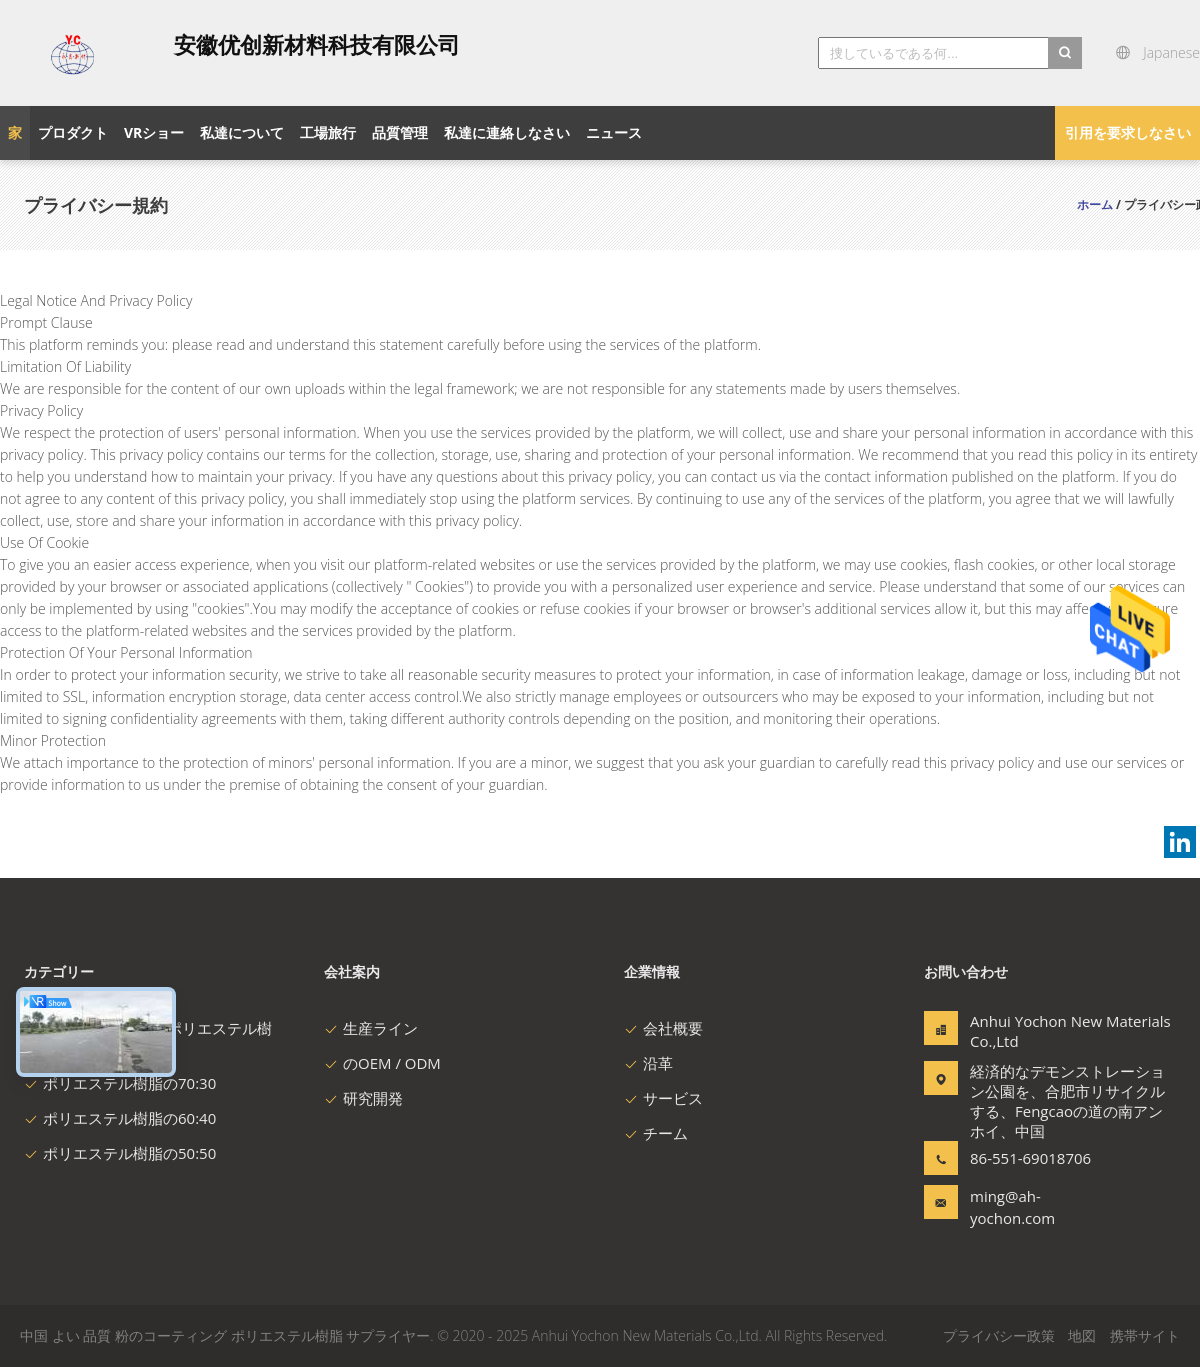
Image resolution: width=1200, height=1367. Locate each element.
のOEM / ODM (382, 1063)
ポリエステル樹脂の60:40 (120, 1118)
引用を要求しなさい (1128, 132)
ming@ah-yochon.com (1012, 1207)
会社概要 (663, 1028)
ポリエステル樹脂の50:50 (120, 1153)
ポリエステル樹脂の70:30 (120, 1083)
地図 (1082, 1335)
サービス (663, 1098)
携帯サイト (1145, 1335)
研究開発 (363, 1098)
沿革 (648, 1063)
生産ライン (371, 1028)
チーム (656, 1133)
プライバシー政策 (999, 1335)
